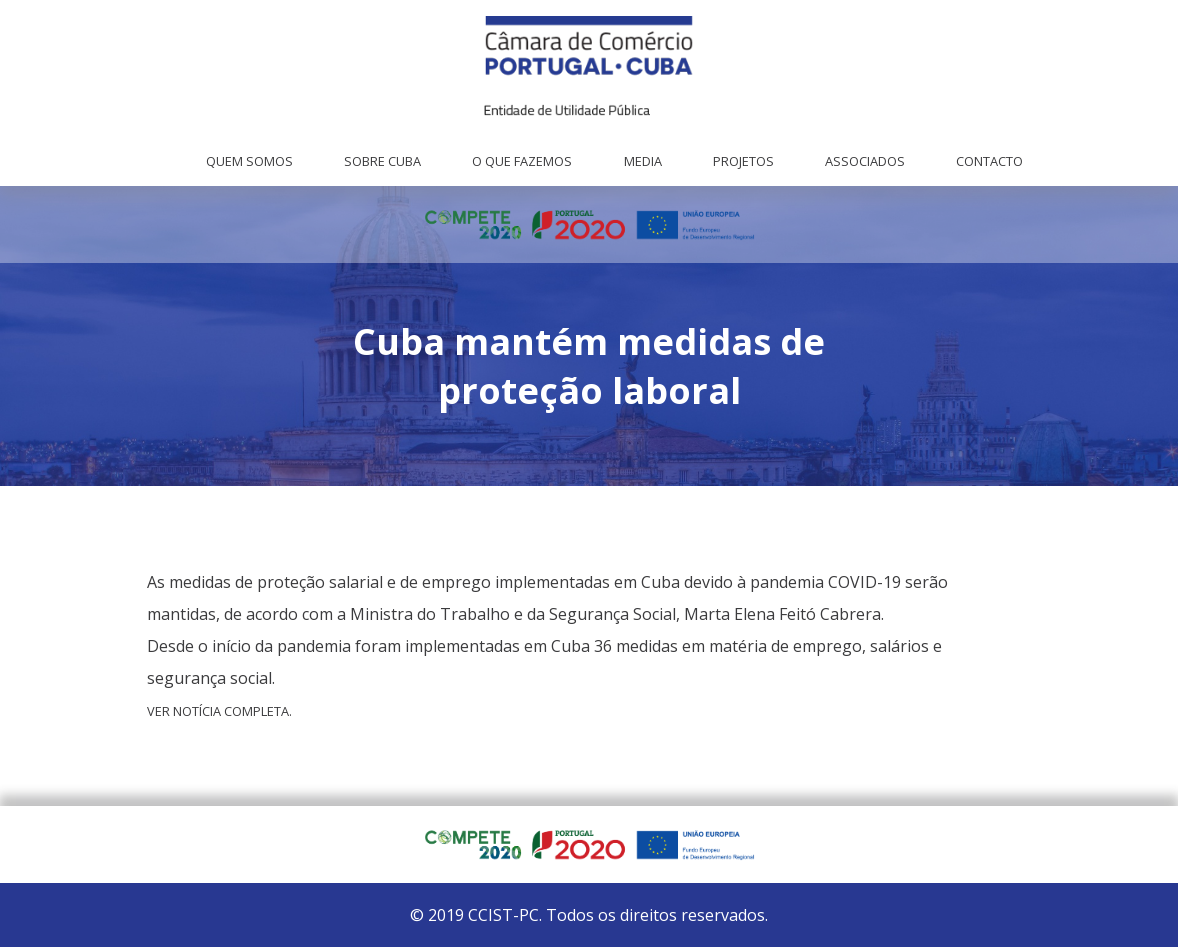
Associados (865, 161)
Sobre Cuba (382, 161)
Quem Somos (249, 161)
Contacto (989, 161)
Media (643, 161)
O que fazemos (522, 161)
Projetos (743, 161)
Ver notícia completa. (219, 711)
